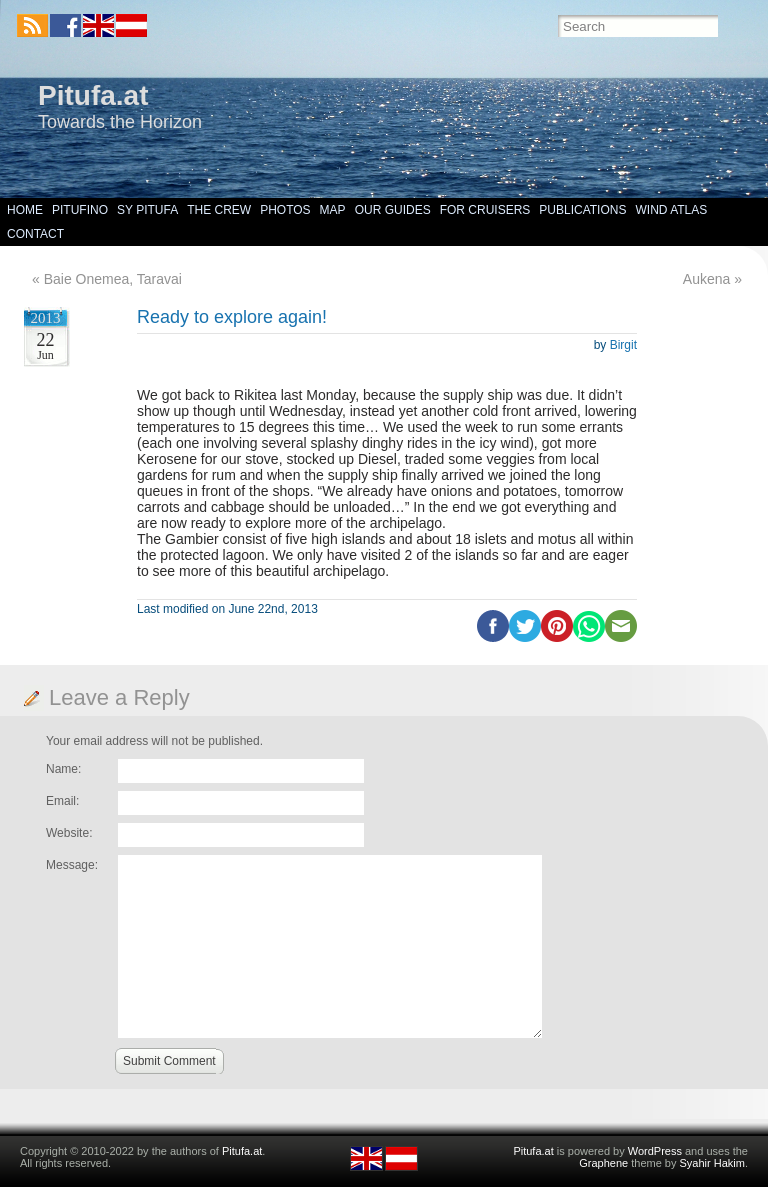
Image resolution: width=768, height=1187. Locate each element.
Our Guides (393, 210)
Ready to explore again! (232, 317)
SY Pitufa (147, 210)
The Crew (219, 210)
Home (25, 210)
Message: (72, 865)
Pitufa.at (93, 95)
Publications (582, 210)
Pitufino (80, 210)
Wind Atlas (671, 210)
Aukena (706, 279)
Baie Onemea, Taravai (113, 279)
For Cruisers (485, 210)
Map (333, 210)
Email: (62, 801)
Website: (69, 833)
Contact (35, 234)
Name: (63, 769)
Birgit (623, 345)
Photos (285, 210)
